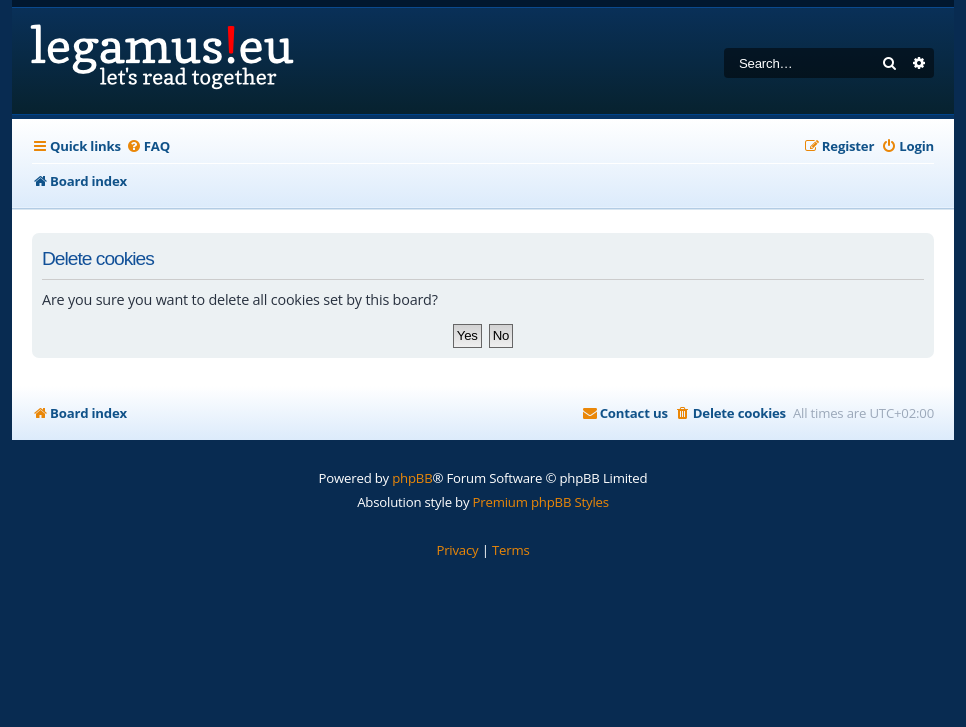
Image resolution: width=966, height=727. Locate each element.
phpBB (412, 478)
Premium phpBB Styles (541, 502)
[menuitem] (148, 146)
